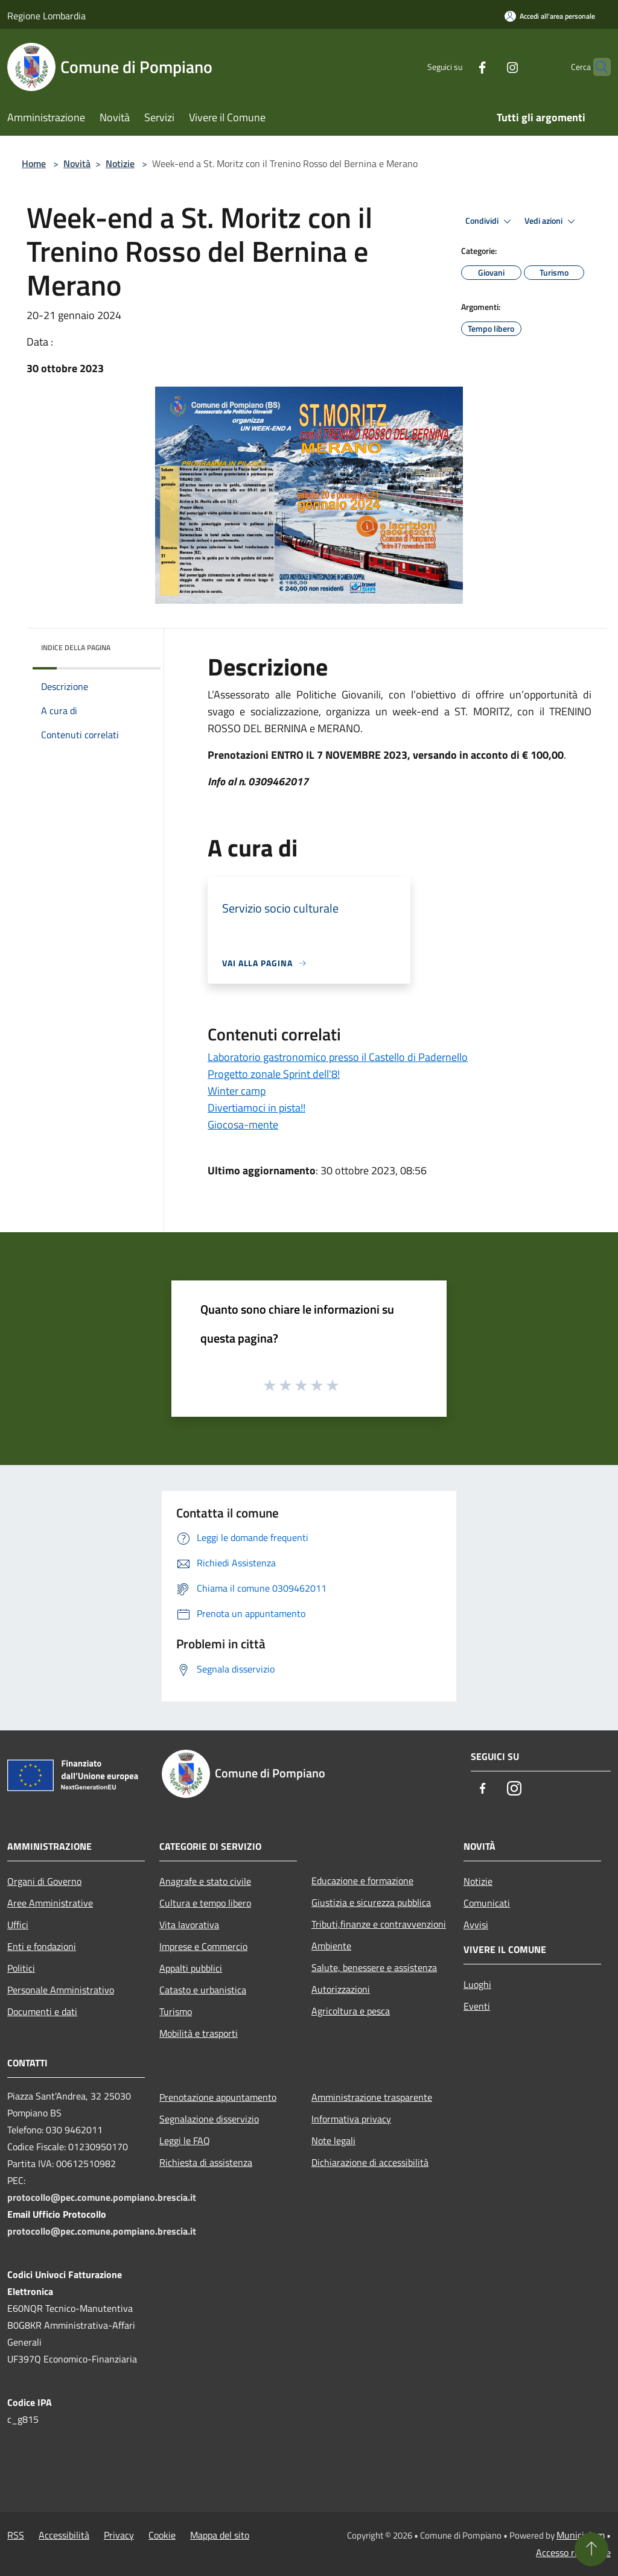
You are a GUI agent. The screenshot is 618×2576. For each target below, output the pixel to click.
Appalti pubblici (190, 1968)
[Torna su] (591, 2549)
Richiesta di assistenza (205, 2162)
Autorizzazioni (340, 1989)
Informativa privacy (351, 2119)
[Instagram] (489, 67)
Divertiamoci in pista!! (256, 1108)
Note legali (333, 2140)
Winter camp (237, 1091)
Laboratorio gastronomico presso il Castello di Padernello (338, 1057)
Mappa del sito (219, 2535)
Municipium (580, 2535)
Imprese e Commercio (203, 1946)
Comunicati (487, 1903)
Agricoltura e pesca (350, 2011)
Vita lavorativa (189, 1924)
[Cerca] (596, 66)
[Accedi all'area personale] (550, 16)
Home (34, 163)
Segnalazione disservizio (209, 2119)
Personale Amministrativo (60, 1990)
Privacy (119, 2535)
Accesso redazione (573, 2552)
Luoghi (477, 1984)
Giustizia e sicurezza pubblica (371, 1902)
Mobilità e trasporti (198, 2033)
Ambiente (331, 1945)
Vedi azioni (551, 221)
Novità (77, 163)
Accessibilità (64, 2535)
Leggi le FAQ (184, 2140)
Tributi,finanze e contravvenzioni (378, 1924)
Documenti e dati (42, 2011)
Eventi (477, 2006)
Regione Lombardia (46, 15)
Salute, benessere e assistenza (374, 1967)
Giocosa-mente (243, 1124)
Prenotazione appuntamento (217, 2097)
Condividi (490, 221)
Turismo (175, 2011)
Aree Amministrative (50, 1903)
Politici (21, 1968)
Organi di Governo (44, 1881)
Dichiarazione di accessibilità (369, 2162)
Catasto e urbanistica (202, 1990)
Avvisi (476, 1924)
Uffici (17, 1924)
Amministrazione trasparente (371, 2097)
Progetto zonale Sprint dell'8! (274, 1074)
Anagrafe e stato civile (205, 1881)
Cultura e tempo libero (205, 1903)
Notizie (120, 163)
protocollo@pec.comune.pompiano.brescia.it (101, 2197)
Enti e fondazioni (41, 1946)
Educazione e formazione (362, 1880)
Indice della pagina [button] (75, 647)
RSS (15, 2535)
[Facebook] (459, 67)
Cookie (162, 2535)
